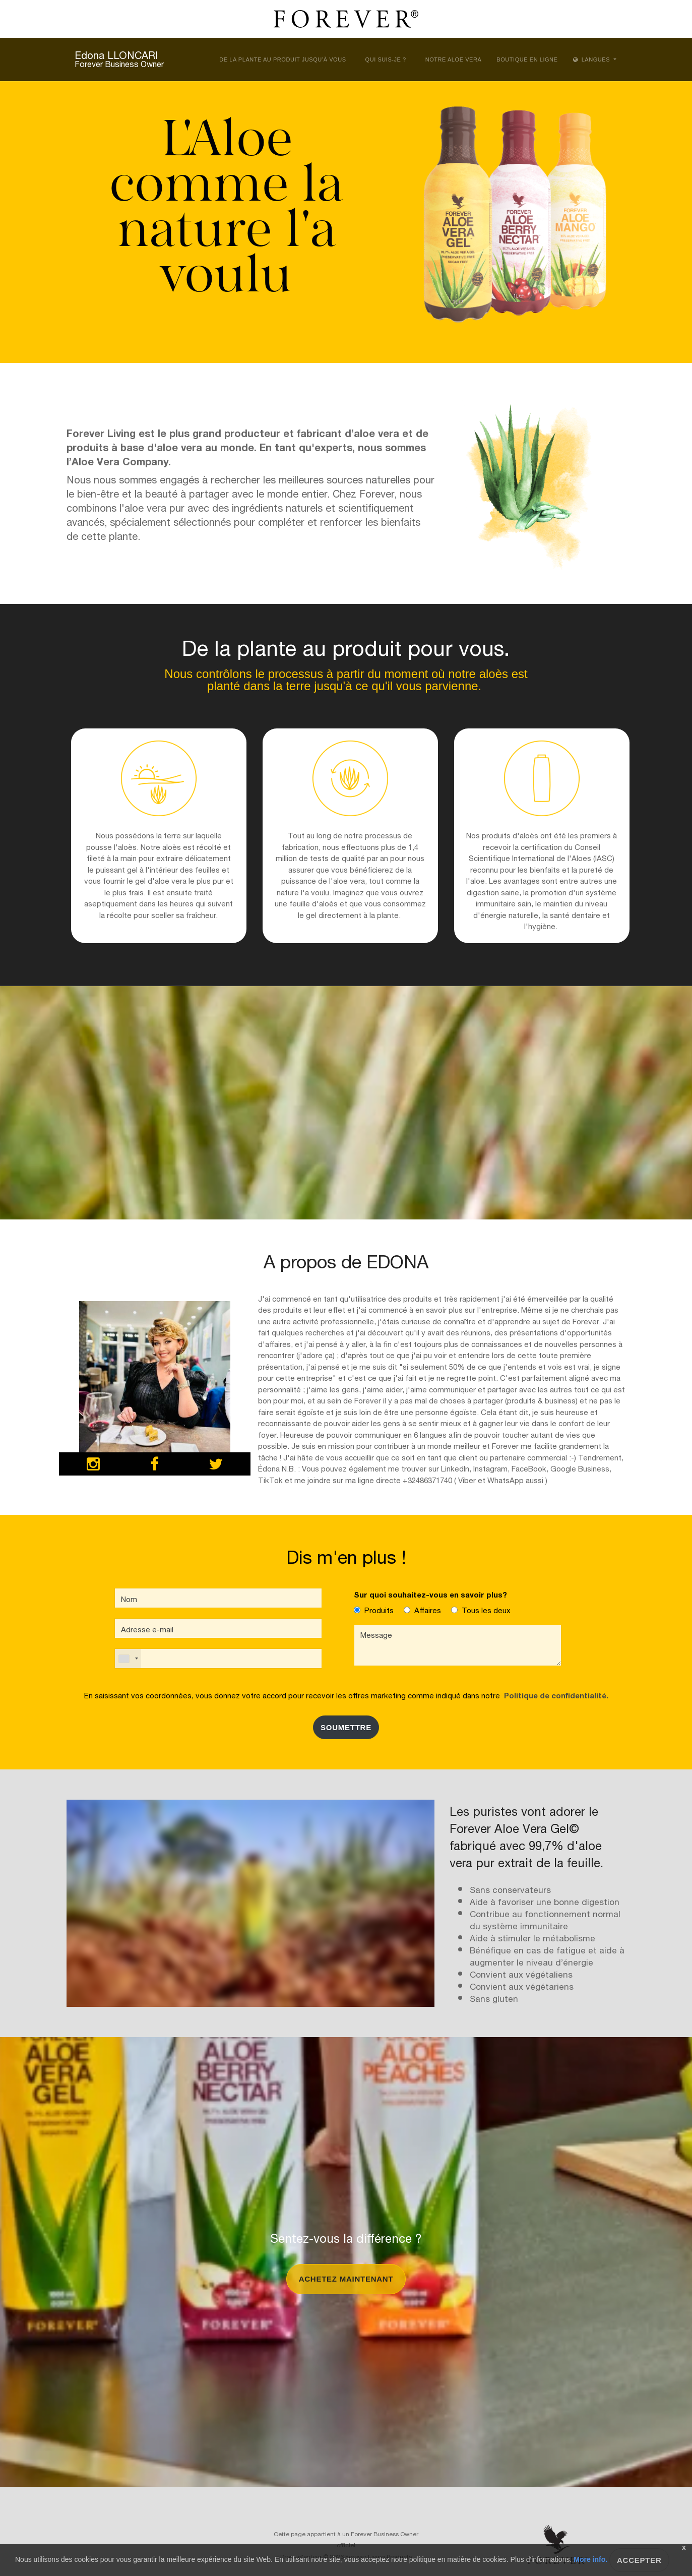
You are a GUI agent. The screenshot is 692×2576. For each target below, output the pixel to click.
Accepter (639, 2560)
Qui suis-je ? (385, 59)
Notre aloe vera (453, 59)
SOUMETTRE (346, 1727)
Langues (592, 59)
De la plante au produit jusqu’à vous (282, 59)
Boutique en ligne (526, 59)
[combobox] (128, 1658)
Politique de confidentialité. (554, 1694)
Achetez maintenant (346, 2279)
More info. (590, 2559)
